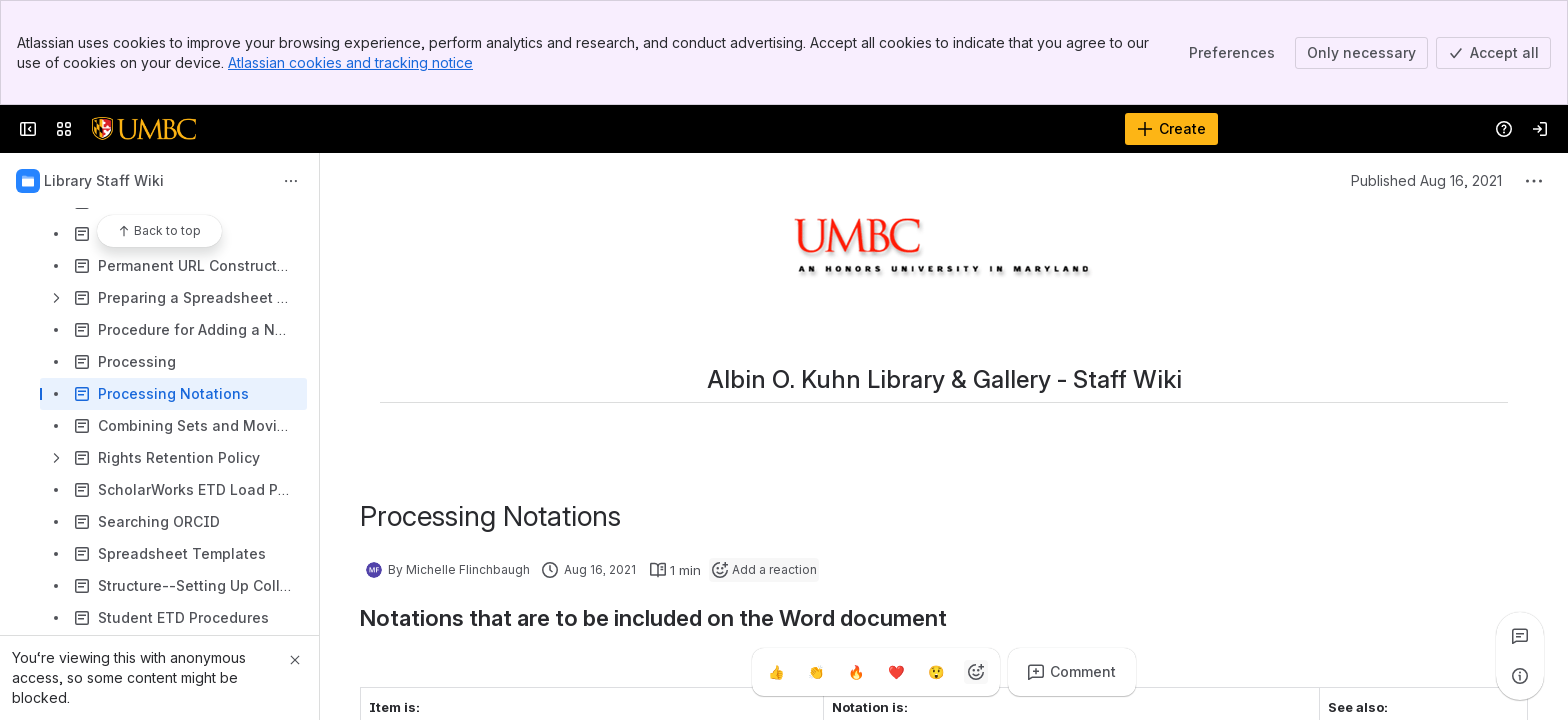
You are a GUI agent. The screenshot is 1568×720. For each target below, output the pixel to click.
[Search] (733, 129)
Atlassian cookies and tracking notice (350, 62)
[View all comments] (1520, 636)
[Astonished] (936, 672)
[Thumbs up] (776, 672)
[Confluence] (144, 129)
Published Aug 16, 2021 (1426, 180)
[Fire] (856, 672)
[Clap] (816, 672)
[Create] (1171, 129)
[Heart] (896, 672)
